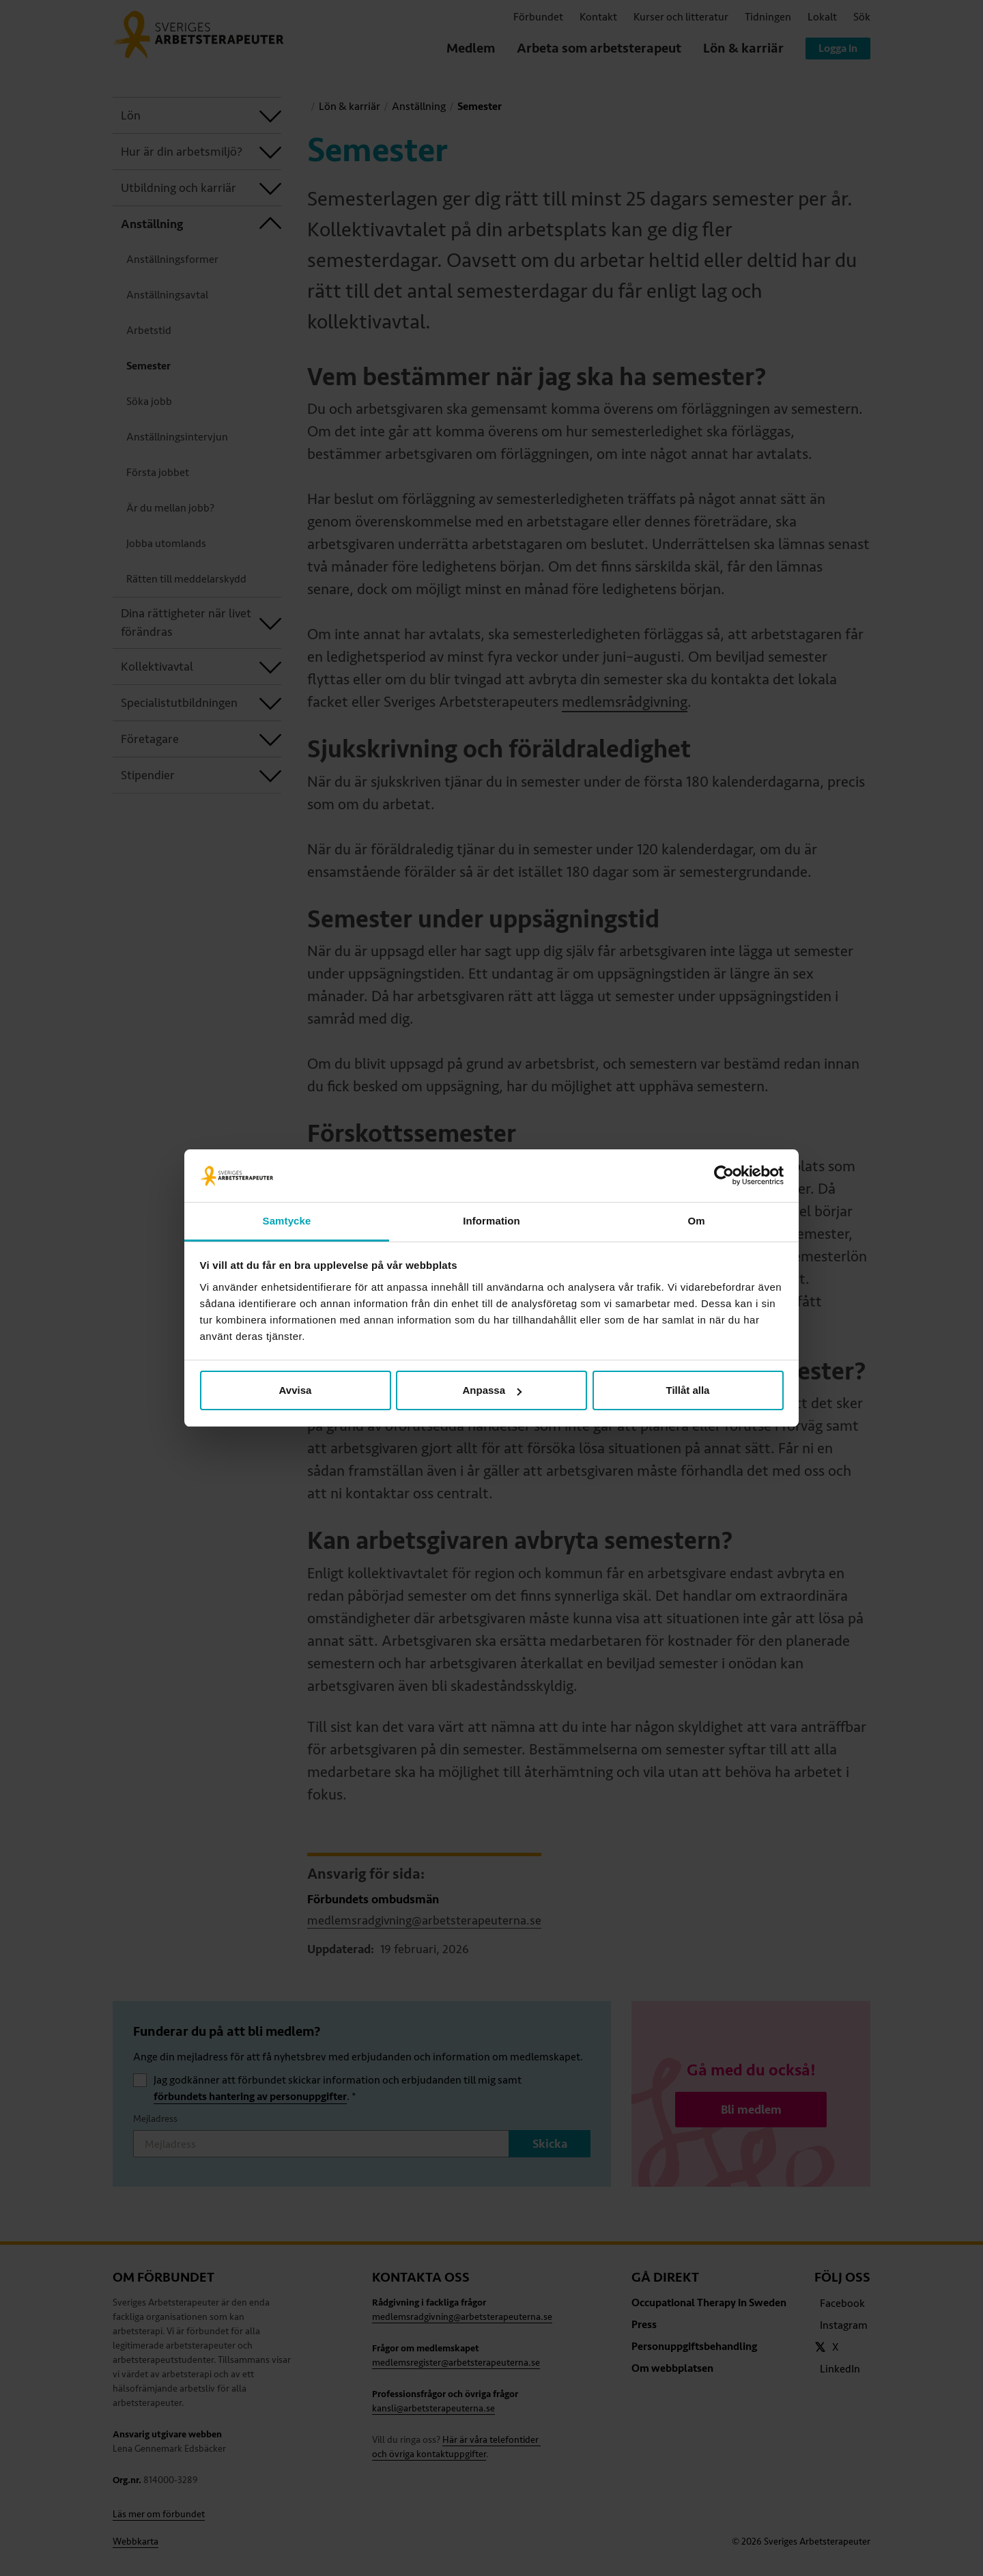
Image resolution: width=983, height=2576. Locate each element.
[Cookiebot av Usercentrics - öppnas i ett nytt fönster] (724, 1176)
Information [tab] (491, 1221)
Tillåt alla (688, 1390)
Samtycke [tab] (287, 1221)
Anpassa (492, 1390)
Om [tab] (695, 1221)
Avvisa (295, 1390)
